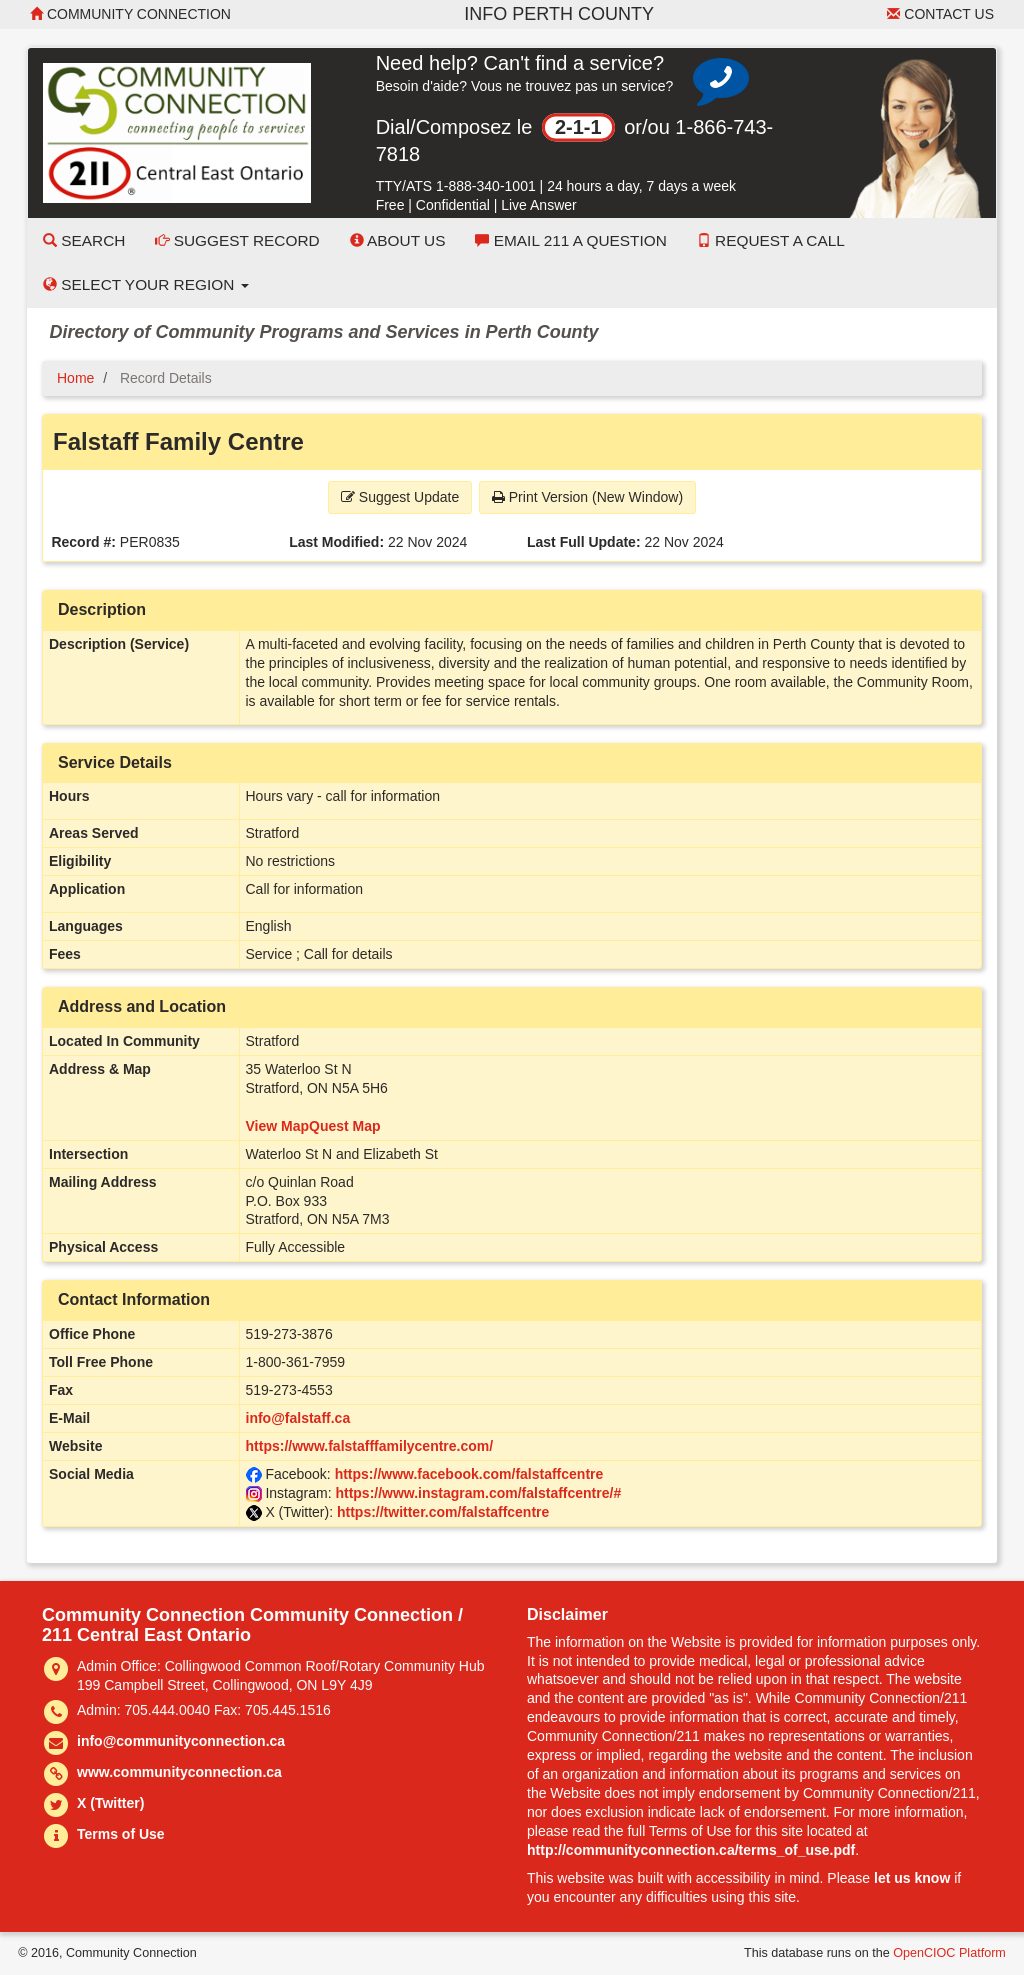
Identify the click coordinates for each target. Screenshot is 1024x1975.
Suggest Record (237, 240)
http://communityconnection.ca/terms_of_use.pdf (691, 1850)
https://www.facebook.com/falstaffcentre (469, 1474)
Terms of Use (121, 1834)
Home (75, 378)
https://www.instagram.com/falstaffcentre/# (478, 1493)
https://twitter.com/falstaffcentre (443, 1512)
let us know (912, 1878)
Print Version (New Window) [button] (587, 497)
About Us (398, 240)
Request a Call (771, 240)
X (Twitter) (110, 1803)
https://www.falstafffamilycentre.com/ (370, 1446)
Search (84, 240)
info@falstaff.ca (298, 1418)
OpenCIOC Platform (949, 1953)
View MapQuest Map (313, 1126)
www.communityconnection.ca (179, 1772)
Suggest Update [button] (400, 497)
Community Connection (130, 14)
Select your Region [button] (146, 284)
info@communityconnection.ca (181, 1741)
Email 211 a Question (570, 240)
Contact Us (940, 14)
